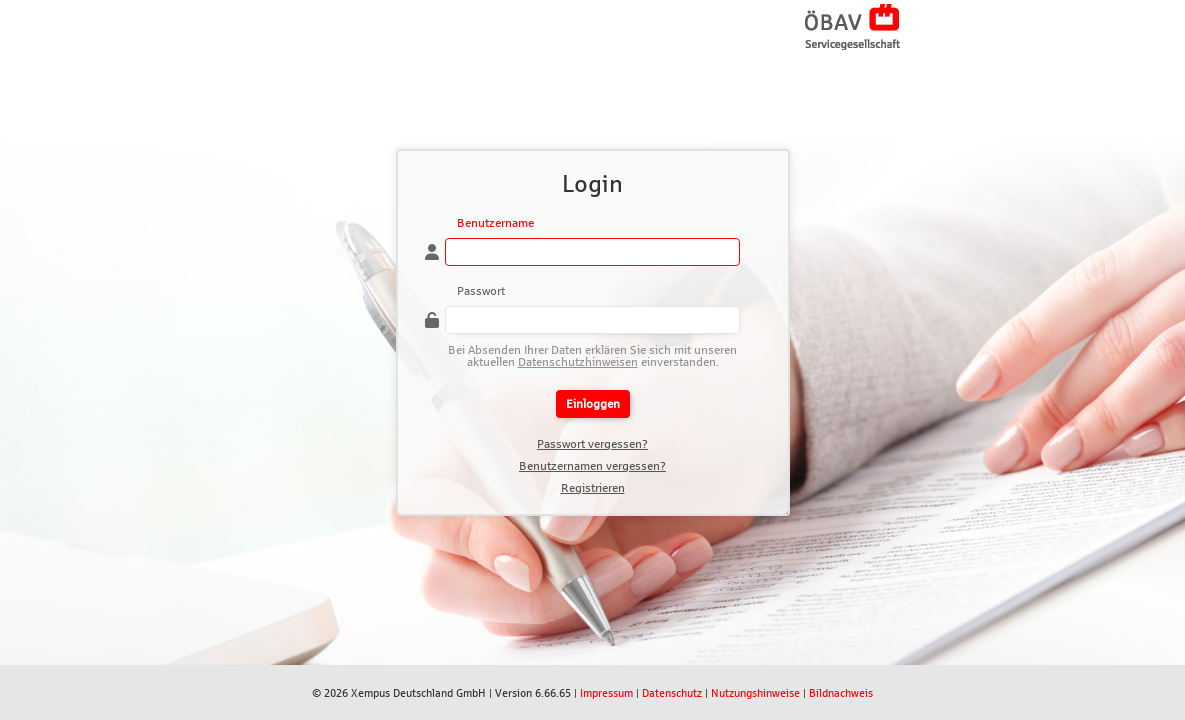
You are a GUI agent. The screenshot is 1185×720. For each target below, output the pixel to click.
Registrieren (593, 488)
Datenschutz (672, 693)
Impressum (606, 693)
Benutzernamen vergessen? (592, 466)
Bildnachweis (841, 693)
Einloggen (593, 404)
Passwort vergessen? (592, 444)
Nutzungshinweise (755, 693)
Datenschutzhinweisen (578, 362)
